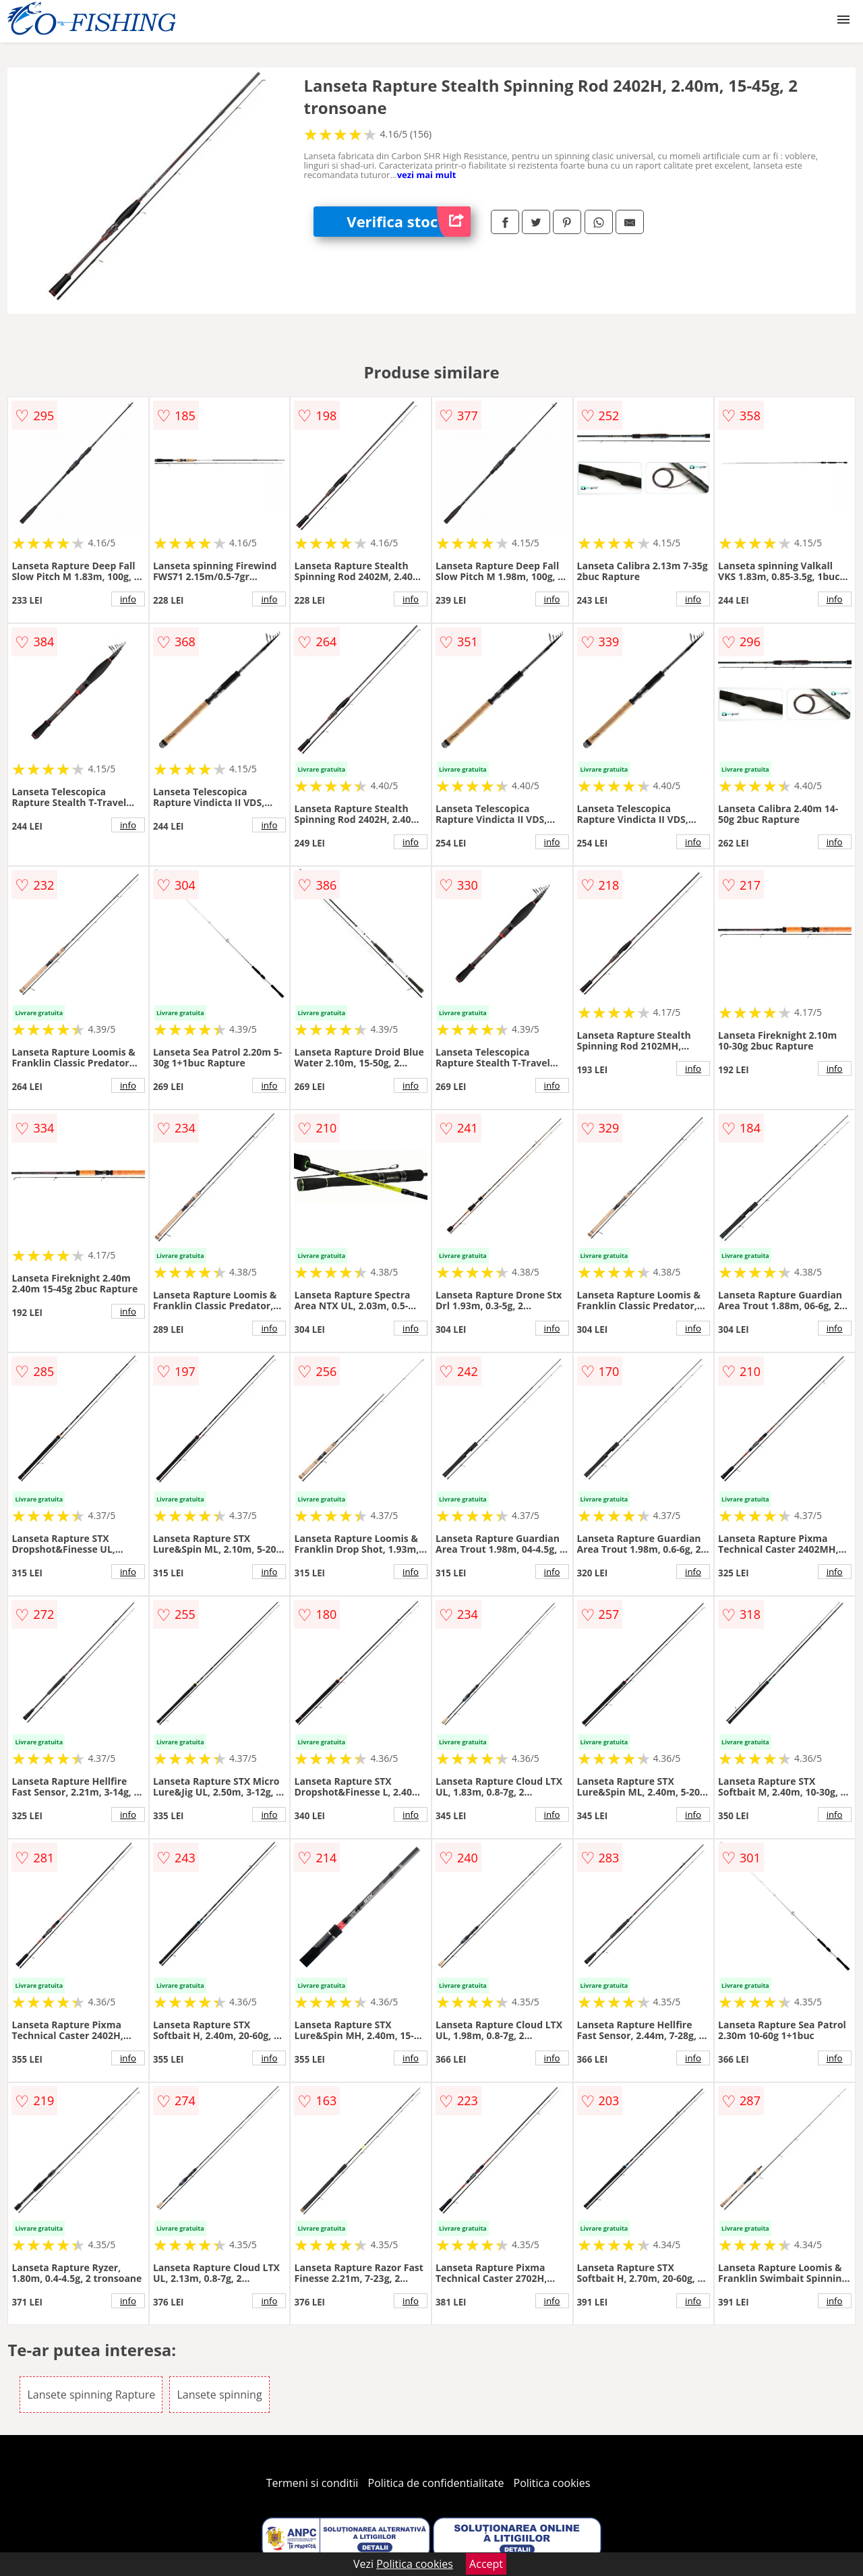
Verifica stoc (409, 221)
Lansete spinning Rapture (91, 2394)
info (128, 599)
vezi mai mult (426, 175)
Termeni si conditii (312, 2482)
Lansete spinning (219, 2394)
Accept (486, 2563)
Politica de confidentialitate (436, 2482)
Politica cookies (552, 2482)
